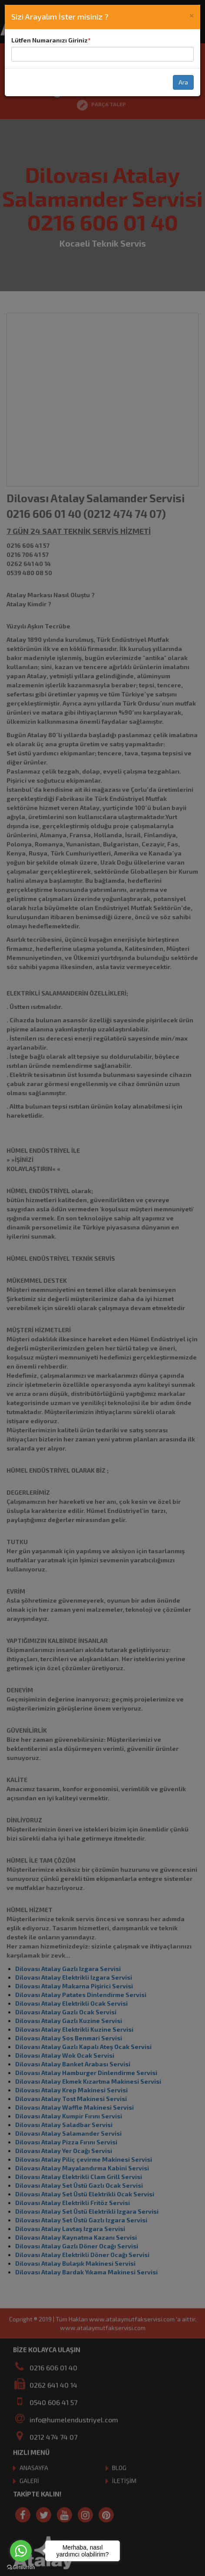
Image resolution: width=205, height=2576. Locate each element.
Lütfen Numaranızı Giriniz (49, 40)
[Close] (191, 15)
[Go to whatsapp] (21, 2551)
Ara (183, 82)
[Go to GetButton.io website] (21, 2567)
